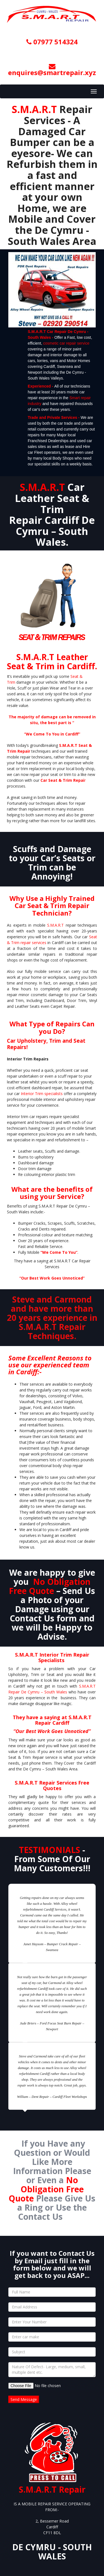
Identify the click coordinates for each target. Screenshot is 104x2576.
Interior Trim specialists (42, 1093)
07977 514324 (52, 41)
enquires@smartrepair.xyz (52, 70)
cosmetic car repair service (66, 343)
